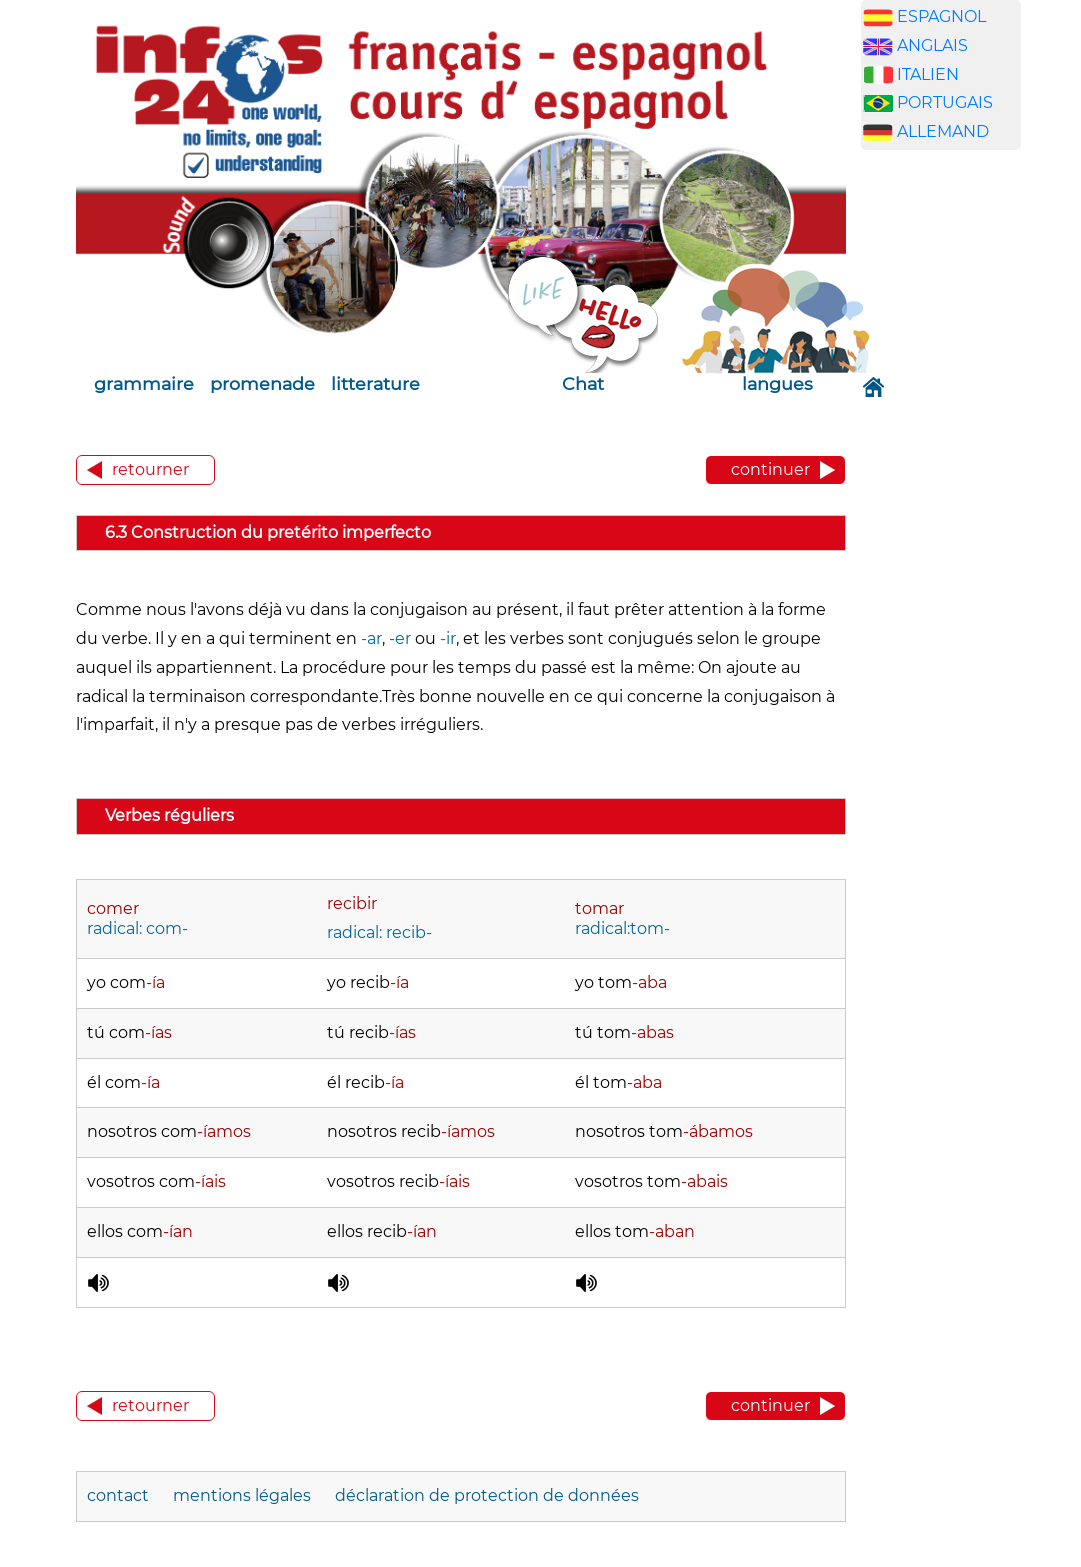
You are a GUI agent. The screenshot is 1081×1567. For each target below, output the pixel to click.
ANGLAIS (932, 45)
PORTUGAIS (945, 102)
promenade (262, 383)
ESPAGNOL (941, 16)
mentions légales (242, 1495)
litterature (375, 383)
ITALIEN (928, 74)
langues (777, 383)
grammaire (144, 383)
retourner (150, 469)
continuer (770, 469)
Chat (583, 383)
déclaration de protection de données (487, 1495)
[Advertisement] (956, 479)
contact (118, 1495)
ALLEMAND (943, 131)
